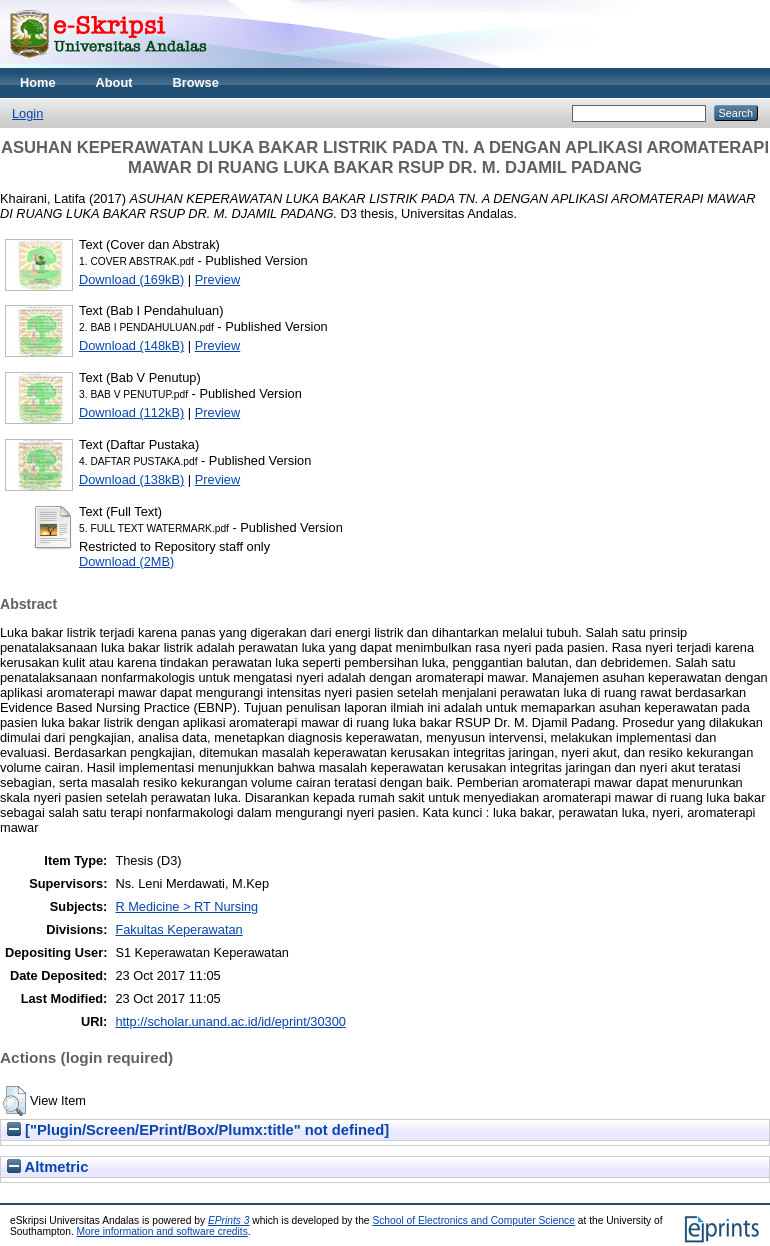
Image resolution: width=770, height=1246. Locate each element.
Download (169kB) (131, 279)
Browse (196, 82)
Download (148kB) (131, 345)
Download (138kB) (131, 479)
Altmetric (47, 1167)
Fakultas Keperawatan (178, 929)
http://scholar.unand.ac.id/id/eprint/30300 (230, 1021)
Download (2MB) (126, 561)
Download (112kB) (131, 412)
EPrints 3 (229, 1220)
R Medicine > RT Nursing (186, 906)
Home (38, 82)
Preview (218, 279)
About (114, 82)
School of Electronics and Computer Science (473, 1220)
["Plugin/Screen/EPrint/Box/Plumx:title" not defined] (198, 1130)
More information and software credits (162, 1231)
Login (27, 113)
